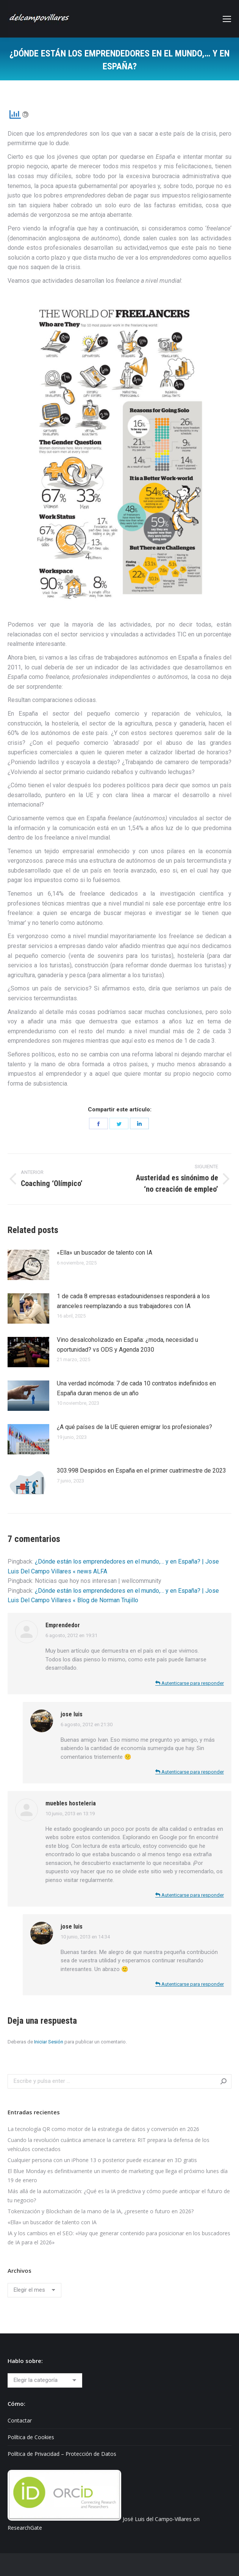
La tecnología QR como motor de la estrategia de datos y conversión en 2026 (103, 2129)
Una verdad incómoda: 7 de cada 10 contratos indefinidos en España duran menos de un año (136, 1388)
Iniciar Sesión (48, 2042)
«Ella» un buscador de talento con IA (104, 1252)
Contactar (20, 2420)
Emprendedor (62, 1625)
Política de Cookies (31, 2437)
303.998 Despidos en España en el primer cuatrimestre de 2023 (141, 1470)
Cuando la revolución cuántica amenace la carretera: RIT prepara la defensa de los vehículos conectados (108, 2144)
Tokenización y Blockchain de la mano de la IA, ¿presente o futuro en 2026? (101, 2211)
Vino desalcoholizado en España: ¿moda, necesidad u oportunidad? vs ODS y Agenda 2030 (127, 1344)
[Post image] (28, 1265)
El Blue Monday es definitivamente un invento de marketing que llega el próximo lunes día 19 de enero (118, 2175)
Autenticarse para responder (189, 1683)
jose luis (72, 1714)
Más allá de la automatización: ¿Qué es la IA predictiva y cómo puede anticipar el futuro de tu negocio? (119, 2195)
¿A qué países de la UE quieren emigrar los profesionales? (134, 1427)
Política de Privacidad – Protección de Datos (62, 2453)
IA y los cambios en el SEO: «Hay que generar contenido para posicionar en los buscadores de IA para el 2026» (119, 2238)
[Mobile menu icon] (226, 19)
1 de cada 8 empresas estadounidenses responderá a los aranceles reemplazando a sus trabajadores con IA (133, 1301)
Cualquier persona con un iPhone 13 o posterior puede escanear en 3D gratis (102, 2160)
